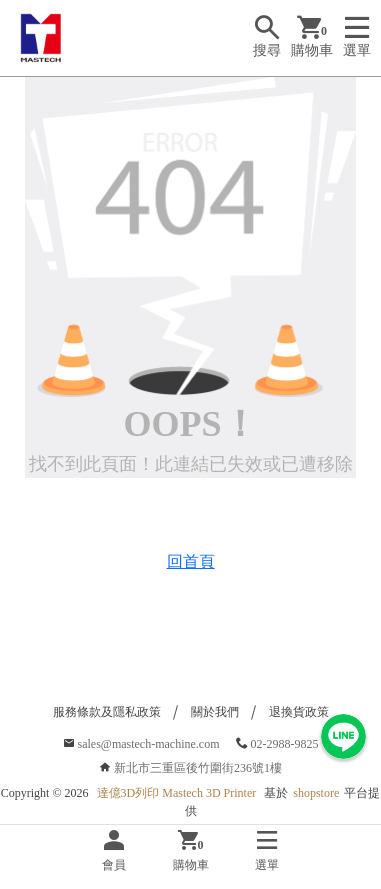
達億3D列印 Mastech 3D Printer (177, 793)
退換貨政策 (299, 712)
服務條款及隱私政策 (107, 712)
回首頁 (191, 561)
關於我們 (215, 712)
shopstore (316, 793)
